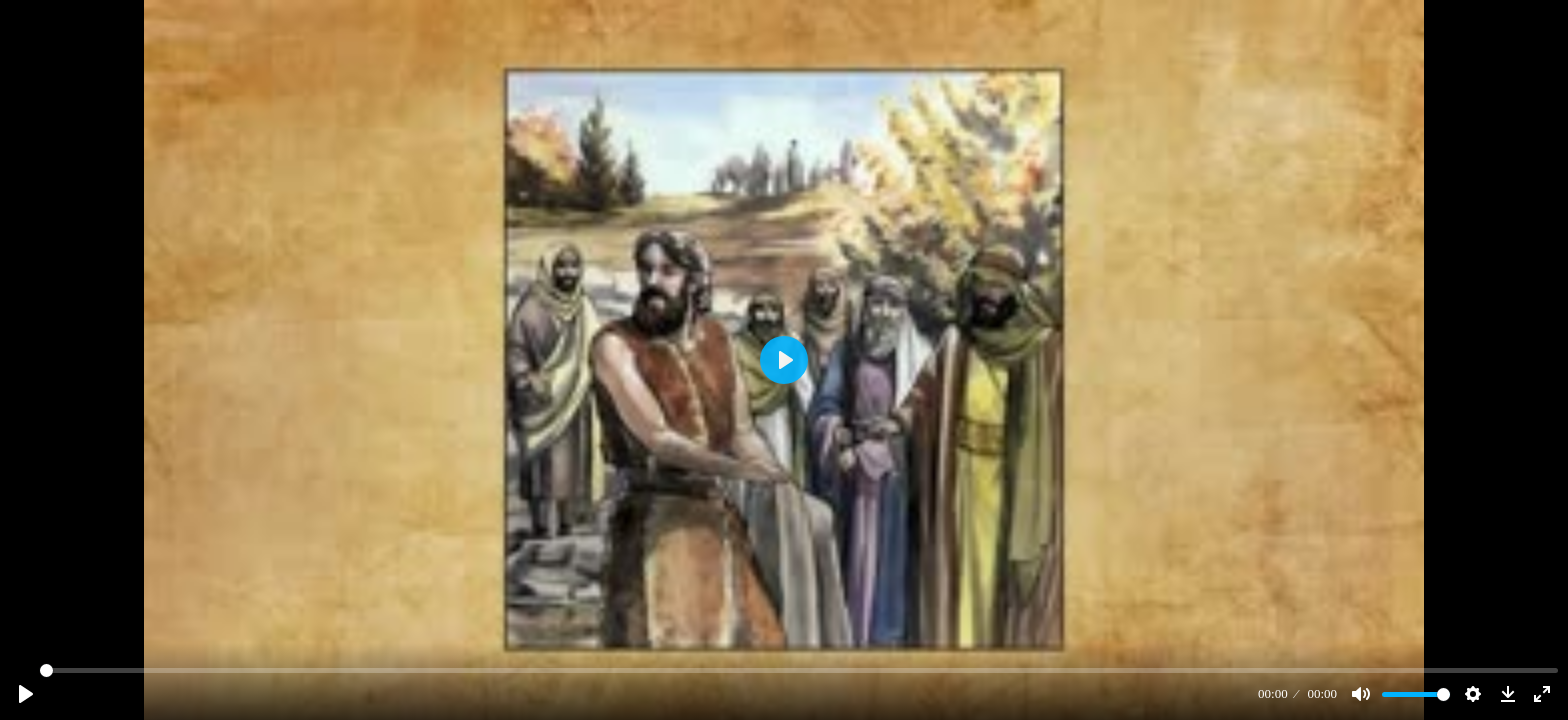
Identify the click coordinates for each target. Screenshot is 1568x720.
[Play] (26, 694)
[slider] (799, 670)
